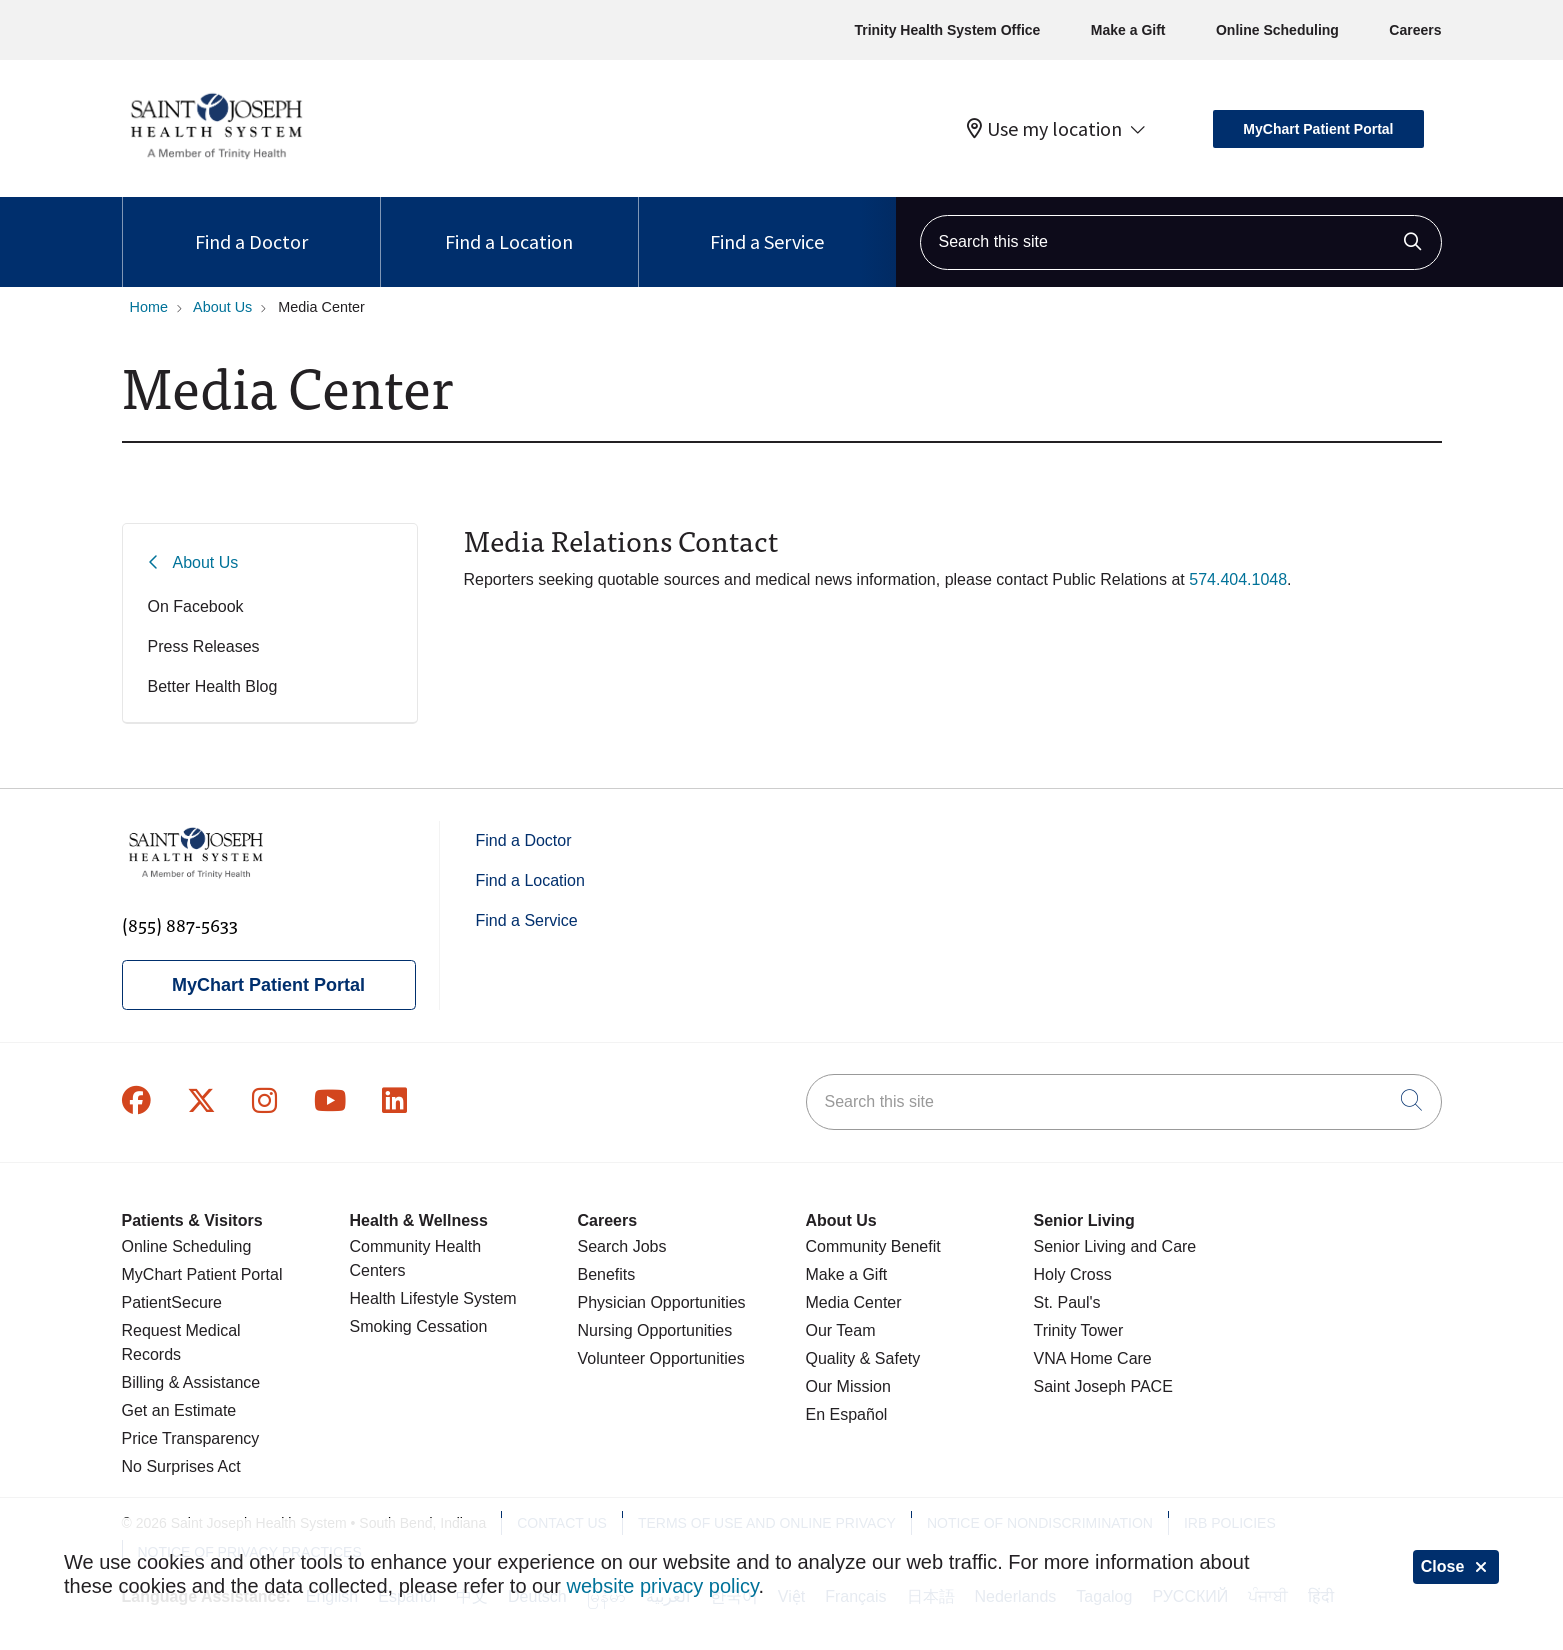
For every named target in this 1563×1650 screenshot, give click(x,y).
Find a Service (767, 225)
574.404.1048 (1238, 579)
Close (1456, 1566)
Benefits (607, 1274)
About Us (206, 562)
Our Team (841, 1330)
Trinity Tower (1079, 1330)
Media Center (854, 1302)
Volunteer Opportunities (661, 1358)
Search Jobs (622, 1246)
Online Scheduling (1277, 30)
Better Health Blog (213, 686)
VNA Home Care (1093, 1358)
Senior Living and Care (1115, 1246)
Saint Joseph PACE (1103, 1386)
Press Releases (204, 646)
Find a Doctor (251, 225)
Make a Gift (1128, 30)
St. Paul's (1067, 1302)
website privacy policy (663, 1586)
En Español (847, 1414)
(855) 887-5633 (180, 924)
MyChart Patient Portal (1318, 129)
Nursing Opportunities (655, 1330)
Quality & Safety (863, 1358)
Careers (1415, 30)
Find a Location (509, 225)
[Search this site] (1181, 242)
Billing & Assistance (191, 1382)
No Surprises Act (181, 1466)
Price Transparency (191, 1438)
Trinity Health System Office (947, 30)
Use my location (1044, 129)
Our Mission (848, 1386)
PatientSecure (172, 1302)
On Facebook (196, 606)
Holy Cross (1073, 1274)
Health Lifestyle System (433, 1298)
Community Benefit (873, 1246)
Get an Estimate (179, 1410)
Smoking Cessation (419, 1326)
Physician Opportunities (662, 1302)
